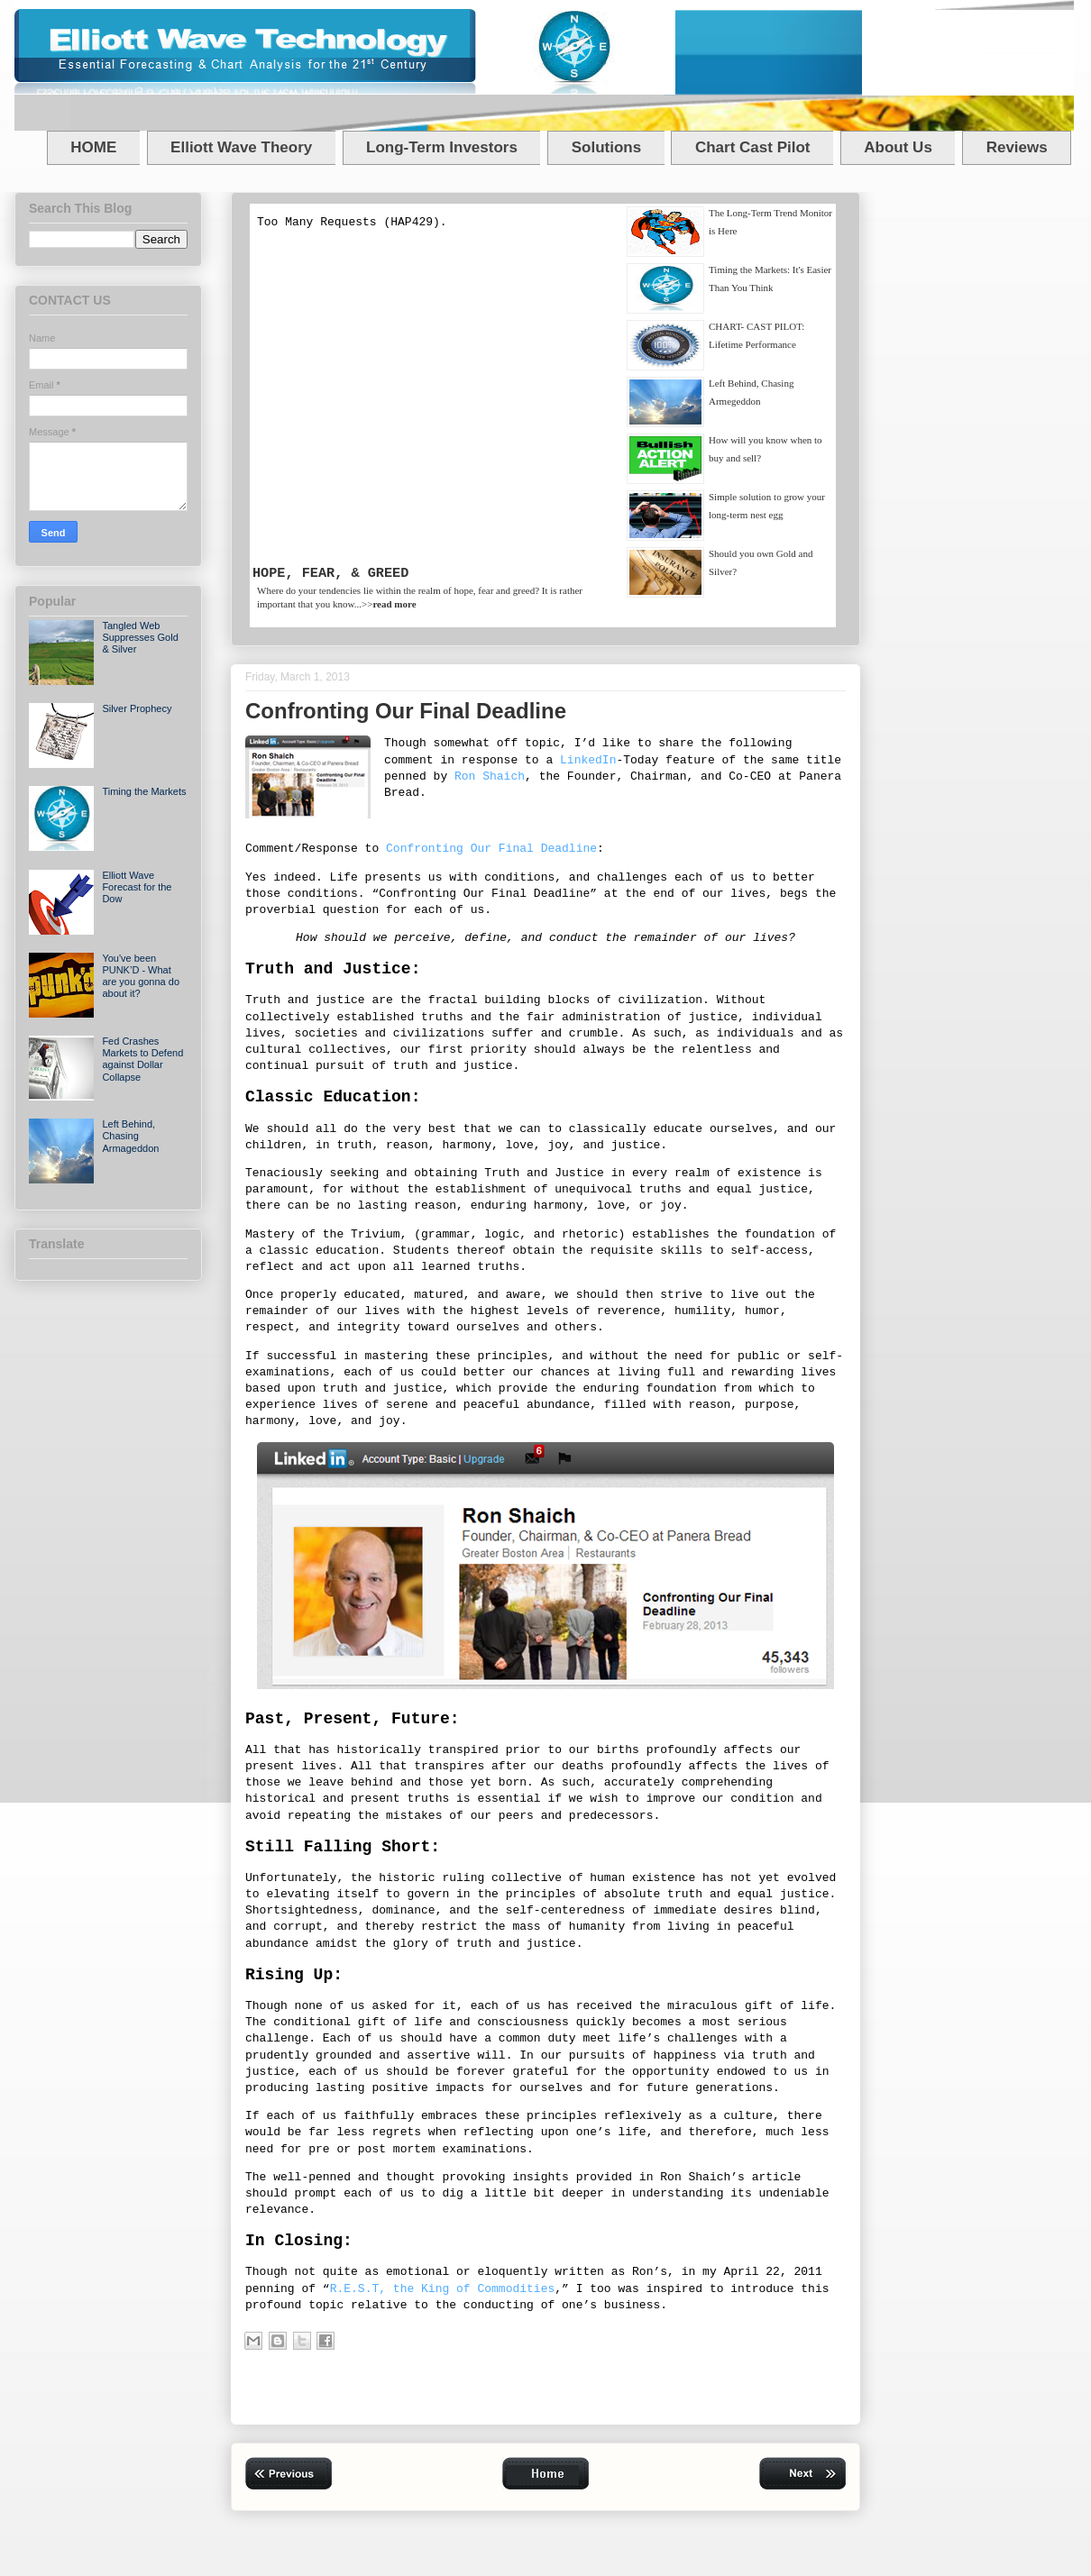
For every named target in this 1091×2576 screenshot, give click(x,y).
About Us (898, 147)
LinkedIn (588, 760)
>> (389, 603)
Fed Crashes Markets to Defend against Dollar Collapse (142, 1059)
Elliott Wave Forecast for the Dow (136, 887)
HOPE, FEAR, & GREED (330, 573)
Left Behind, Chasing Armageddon (130, 1136)
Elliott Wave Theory (241, 147)
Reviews (1017, 147)
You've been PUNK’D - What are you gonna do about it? (140, 976)
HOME (93, 147)
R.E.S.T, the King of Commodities (442, 2289)
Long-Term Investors (442, 147)
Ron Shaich (489, 776)
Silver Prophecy (136, 708)
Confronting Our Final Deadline (491, 848)
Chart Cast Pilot (753, 147)
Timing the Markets (144, 791)
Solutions (606, 147)
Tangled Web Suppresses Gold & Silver (140, 637)
